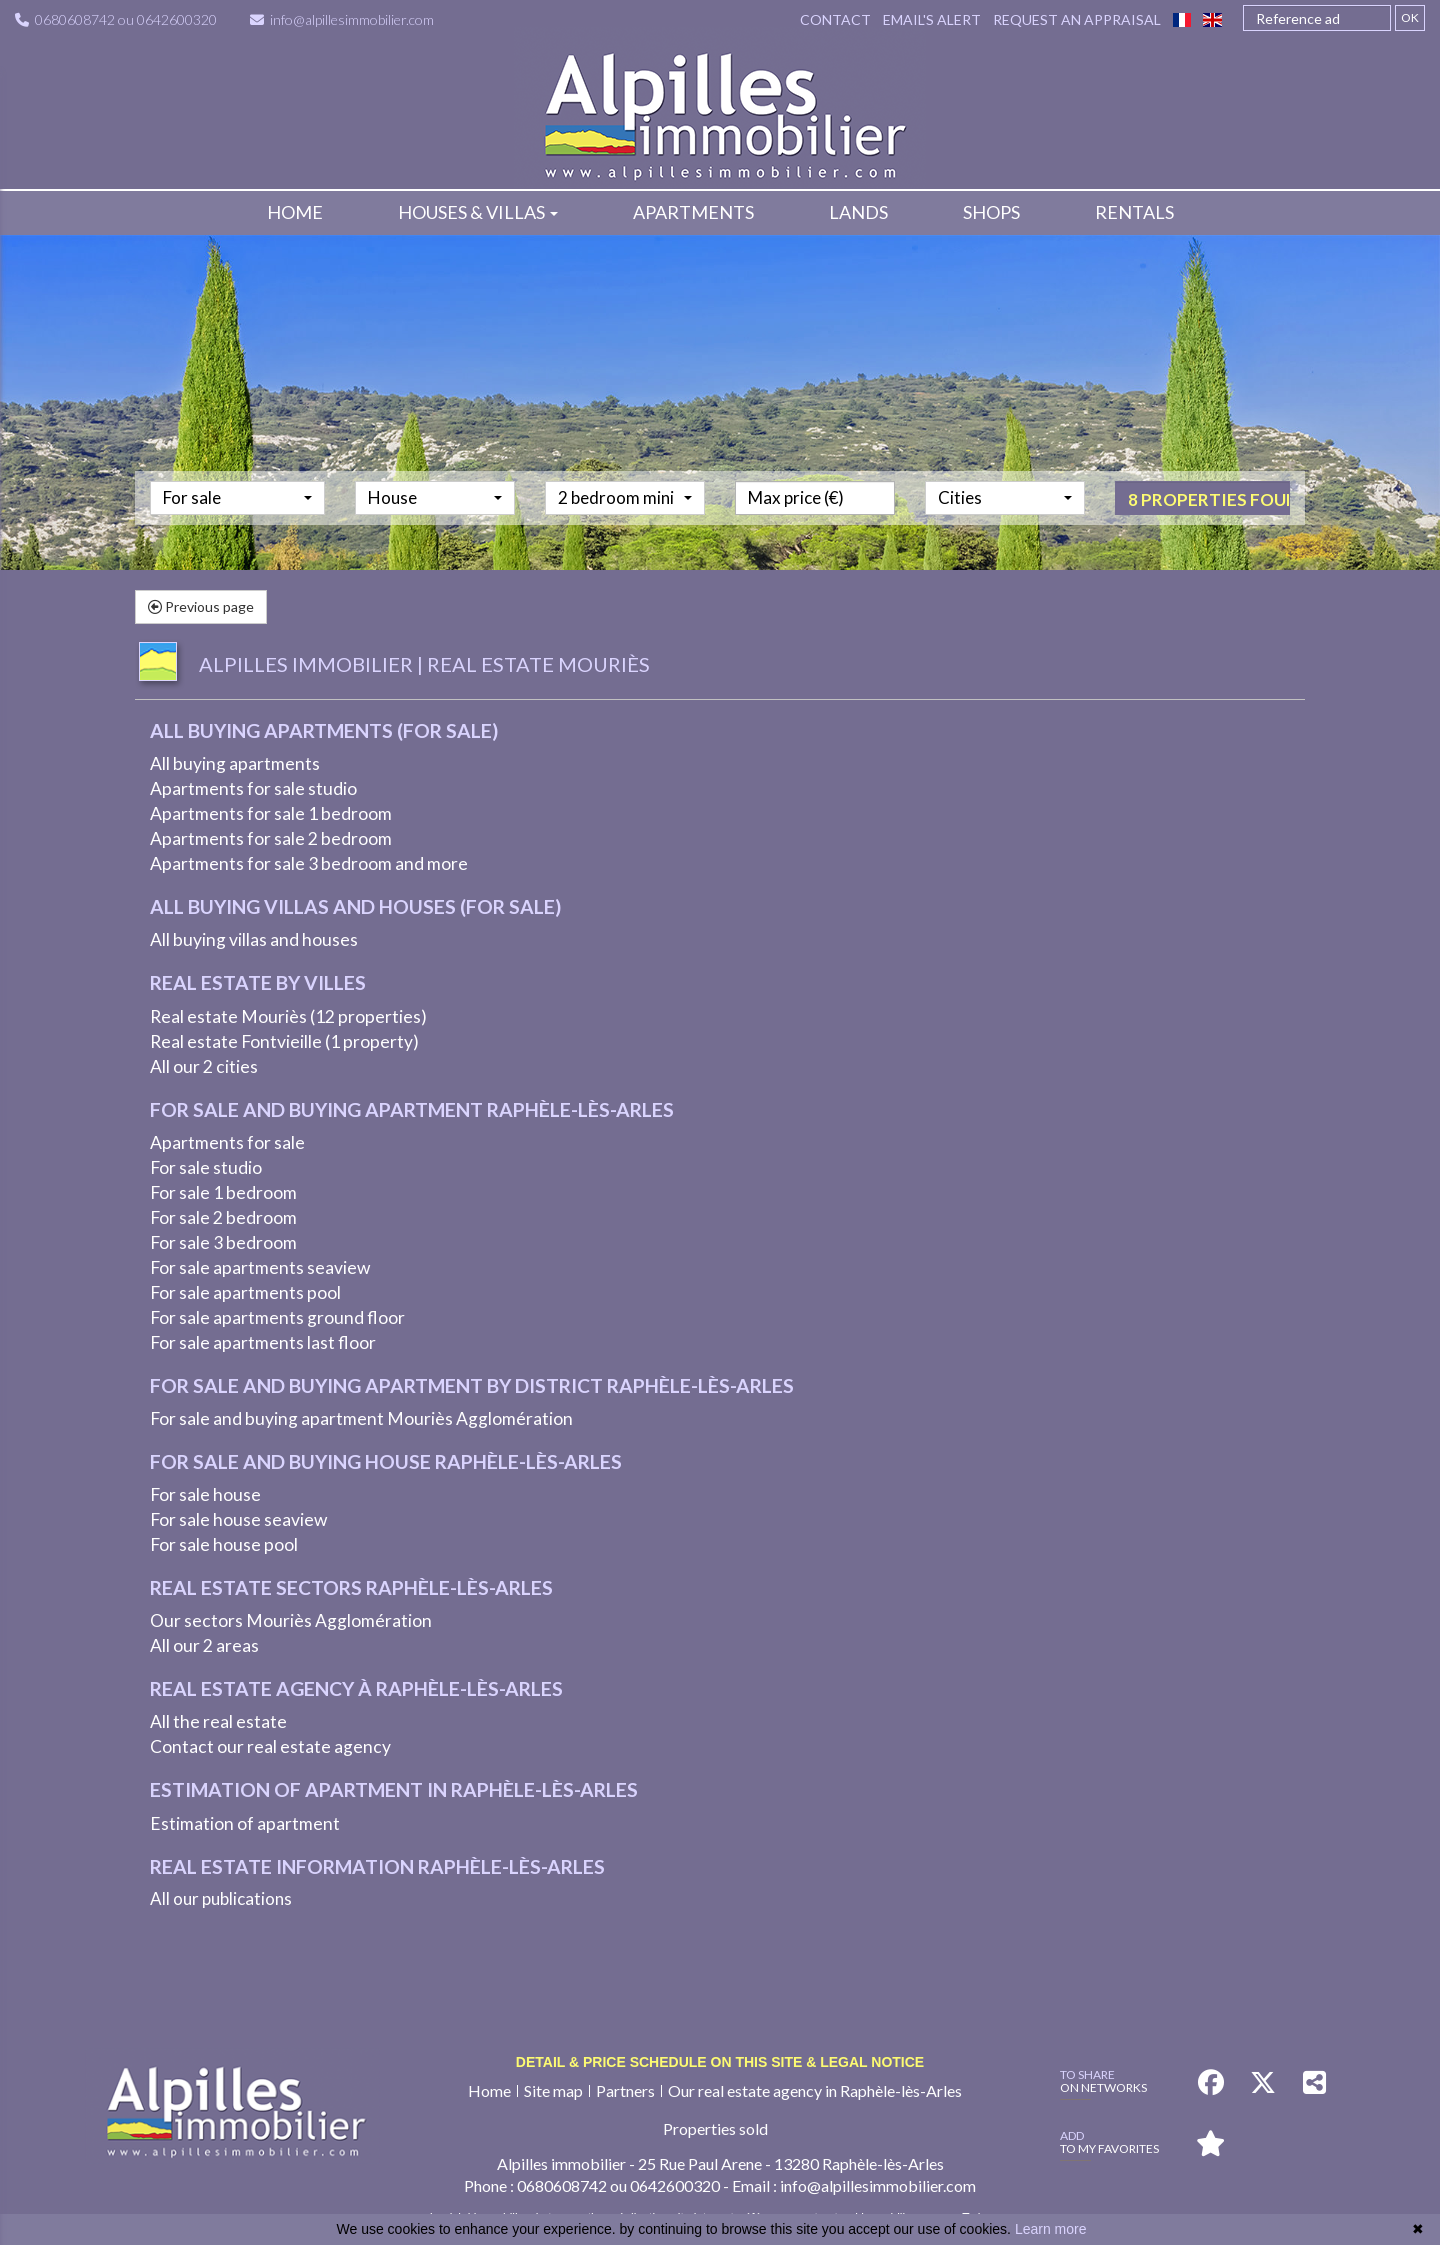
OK (1410, 15)
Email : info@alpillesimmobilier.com (854, 2185)
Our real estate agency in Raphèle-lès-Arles (815, 2090)
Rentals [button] (1134, 212)
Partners (625, 2090)
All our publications (221, 1898)
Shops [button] (991, 212)
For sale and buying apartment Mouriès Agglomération (361, 1418)
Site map (553, 2090)
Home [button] (295, 212)
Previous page (201, 606)
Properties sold (715, 2128)
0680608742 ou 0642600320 (116, 16)
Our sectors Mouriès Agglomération (291, 1620)
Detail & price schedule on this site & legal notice (720, 2062)
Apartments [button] (693, 212)
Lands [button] (858, 212)
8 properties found (1209, 533)
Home (489, 2090)
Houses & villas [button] (478, 212)
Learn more (1051, 2229)
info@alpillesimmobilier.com (342, 16)
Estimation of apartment (245, 1823)
